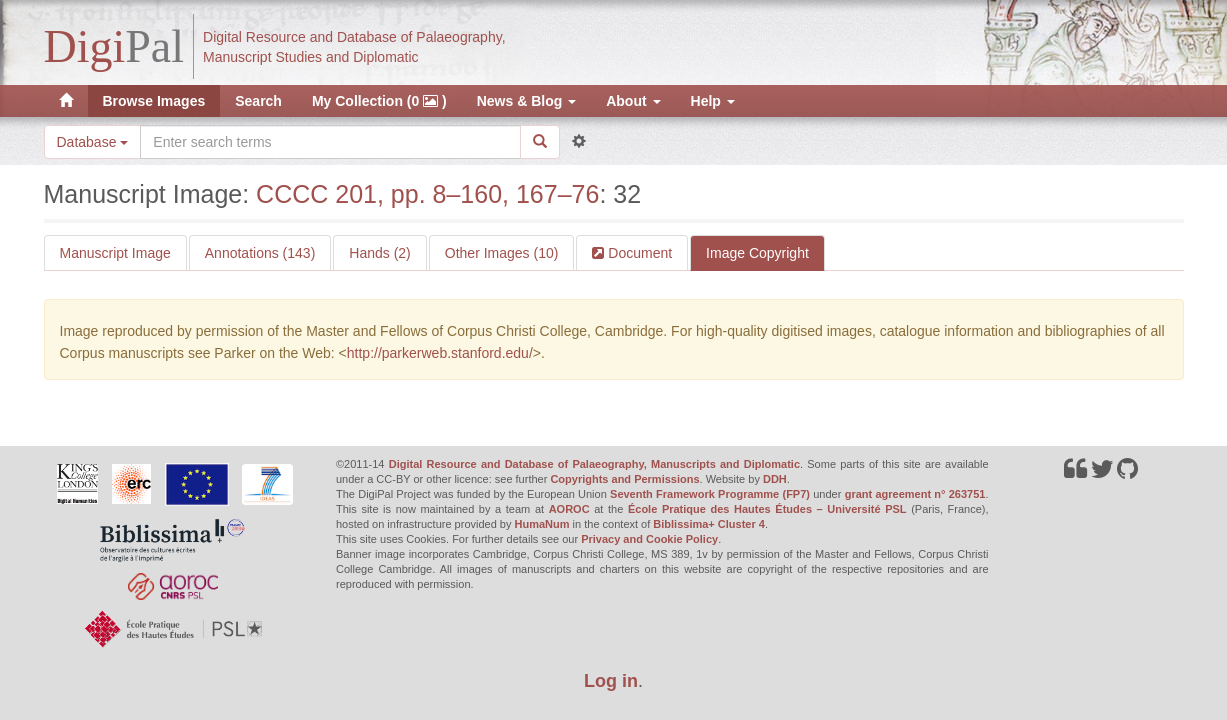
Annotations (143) (260, 253)
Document (638, 253)
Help (713, 101)
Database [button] (93, 142)
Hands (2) (379, 253)
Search (258, 101)
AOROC (569, 509)
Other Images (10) (502, 253)
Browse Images (154, 101)
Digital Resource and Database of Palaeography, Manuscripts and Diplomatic (594, 464)
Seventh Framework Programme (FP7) (710, 494)
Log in (611, 681)
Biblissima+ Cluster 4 (709, 524)
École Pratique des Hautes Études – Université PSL (767, 509)
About (633, 101)
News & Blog (526, 101)
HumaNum (542, 524)
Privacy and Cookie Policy (649, 539)
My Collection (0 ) (379, 101)
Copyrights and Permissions (624, 479)
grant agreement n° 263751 (915, 494)
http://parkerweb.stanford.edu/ (440, 353)
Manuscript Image (115, 253)
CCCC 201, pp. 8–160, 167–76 (427, 194)
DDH (775, 479)
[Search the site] (330, 142)
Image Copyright (757, 253)
